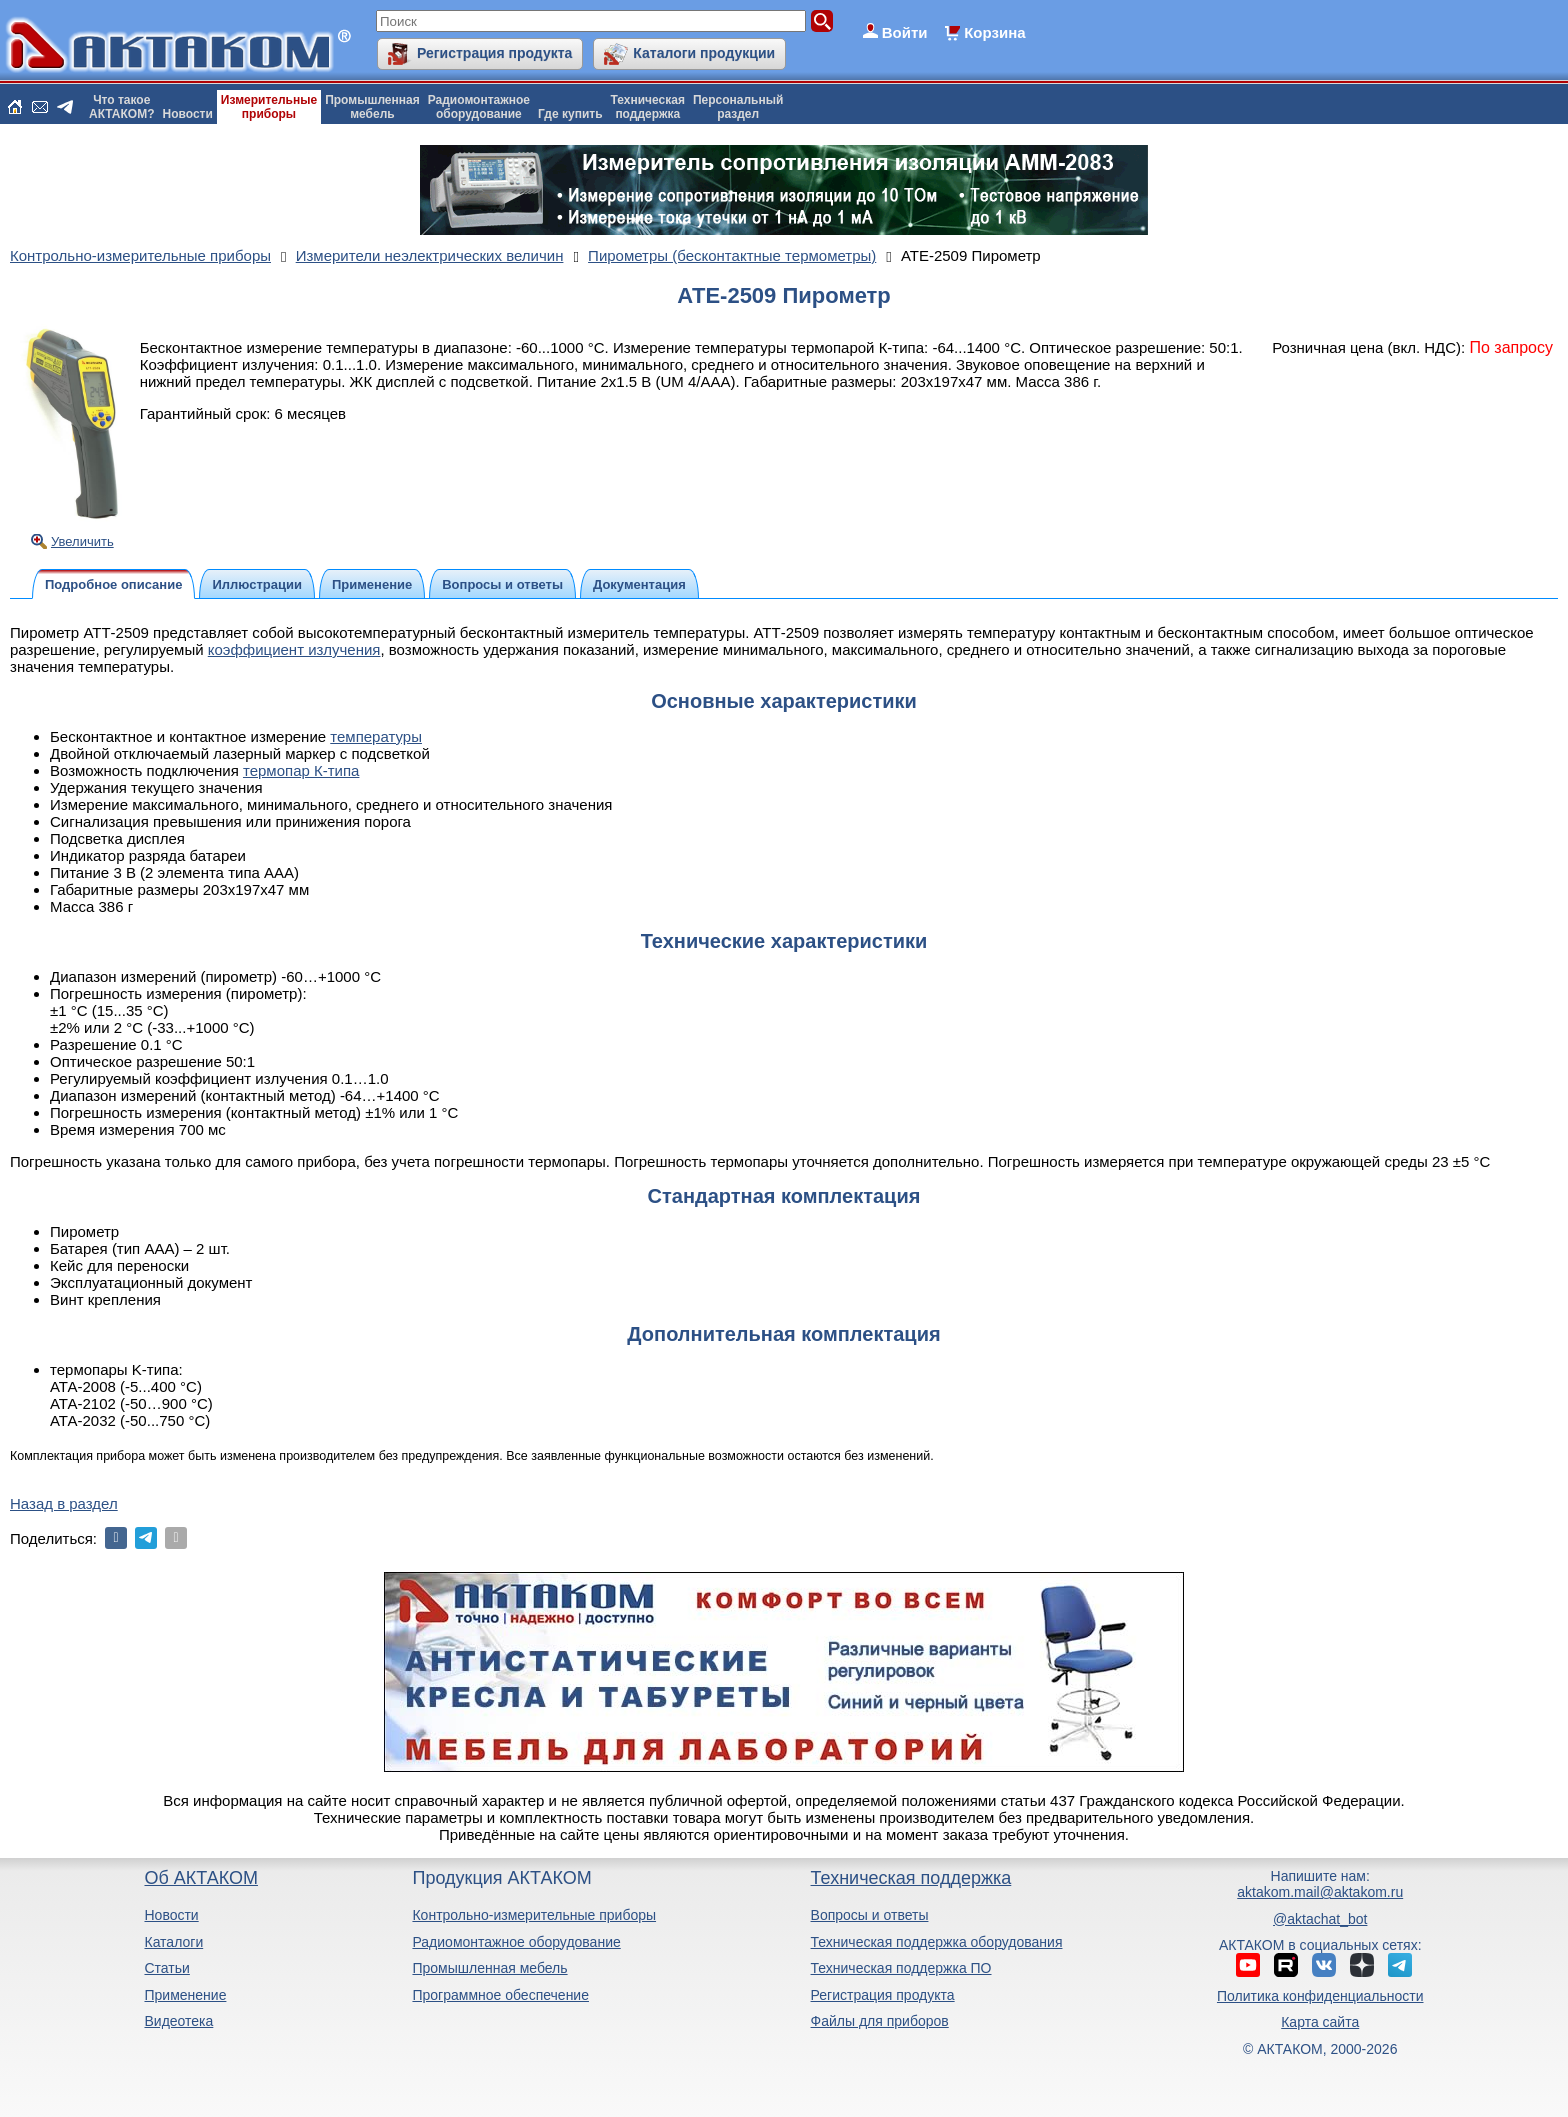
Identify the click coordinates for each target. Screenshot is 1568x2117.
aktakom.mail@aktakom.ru (1320, 1892)
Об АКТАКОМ (200, 1878)
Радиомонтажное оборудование (516, 1942)
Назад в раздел (64, 1503)
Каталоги (173, 1942)
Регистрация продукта (494, 53)
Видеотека (178, 2021)
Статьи (166, 1968)
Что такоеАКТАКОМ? (122, 107)
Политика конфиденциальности (1320, 1996)
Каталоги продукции (704, 53)
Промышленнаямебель (372, 107)
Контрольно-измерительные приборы (534, 1915)
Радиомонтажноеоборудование (479, 107)
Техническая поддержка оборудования (937, 1942)
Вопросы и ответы (870, 1915)
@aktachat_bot (1320, 1919)
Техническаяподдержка (648, 107)
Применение (185, 1995)
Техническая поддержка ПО (901, 1968)
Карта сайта (1320, 2022)
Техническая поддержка (911, 1878)
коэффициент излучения (294, 649)
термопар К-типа (301, 770)
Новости (188, 114)
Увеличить (82, 541)
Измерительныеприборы (269, 107)
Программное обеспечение (500, 1995)
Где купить (570, 114)
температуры (376, 736)
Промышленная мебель (489, 1968)
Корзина (994, 32)
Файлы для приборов (880, 2021)
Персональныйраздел (738, 107)
